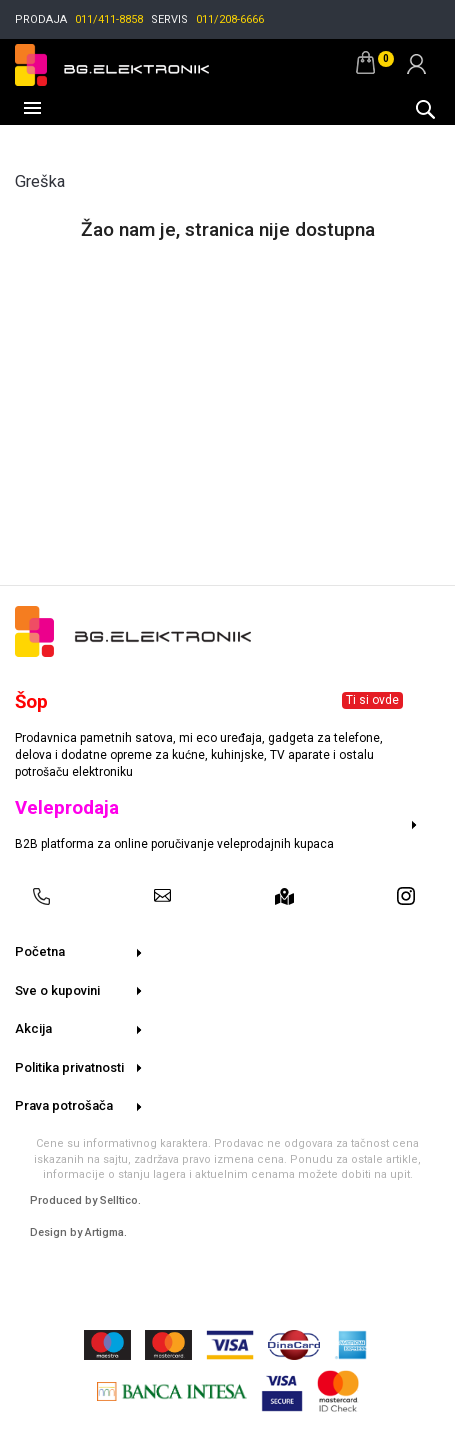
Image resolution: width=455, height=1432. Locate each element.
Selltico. (120, 1200)
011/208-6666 (230, 19)
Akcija (33, 1028)
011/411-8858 (109, 19)
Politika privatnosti (69, 1067)
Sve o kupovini (57, 990)
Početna (40, 951)
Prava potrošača (64, 1105)
